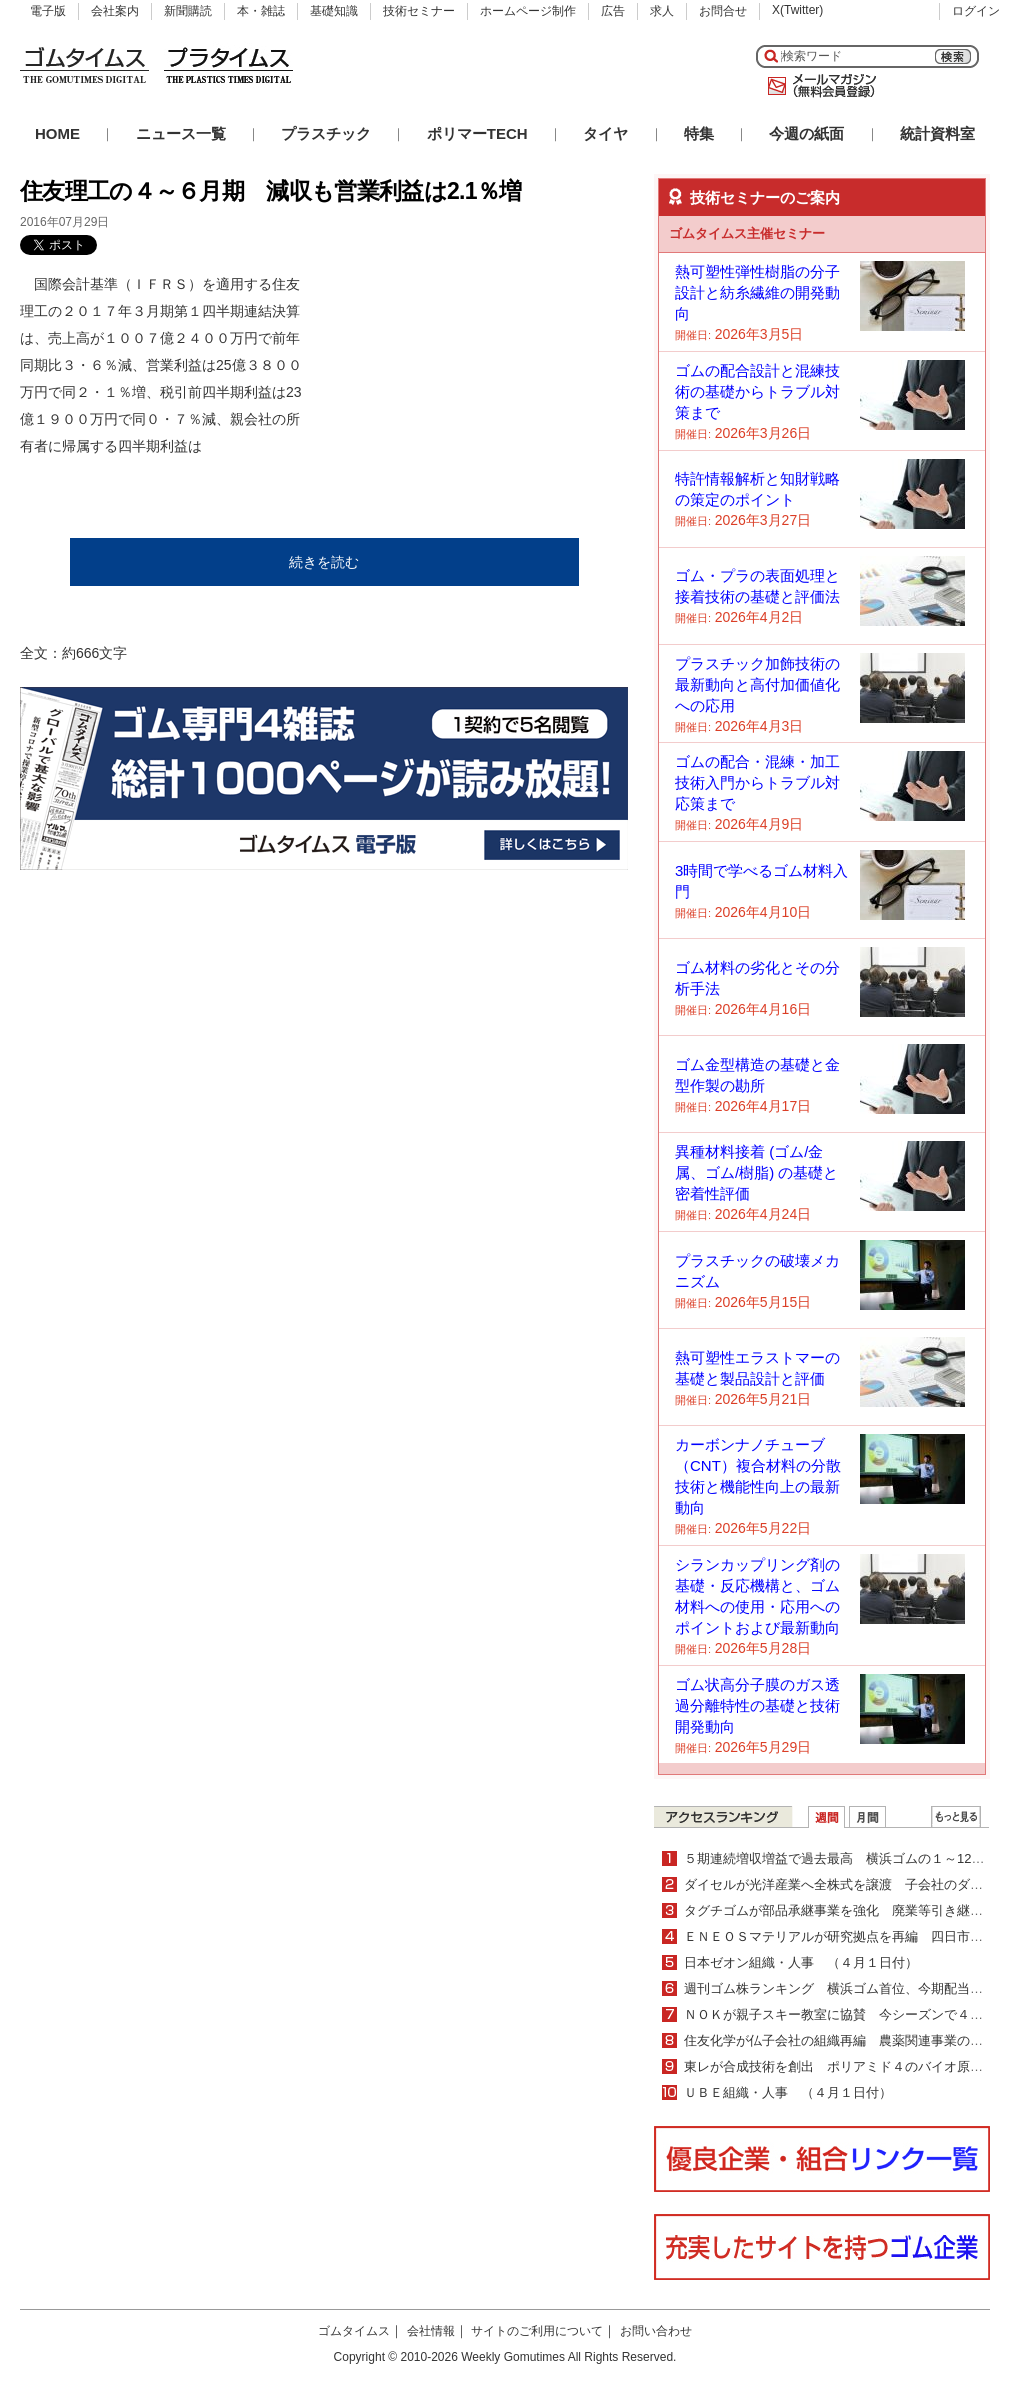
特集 (699, 133)
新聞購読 (188, 11)
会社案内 (115, 11)
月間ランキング (867, 1817)
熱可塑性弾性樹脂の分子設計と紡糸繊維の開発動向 (757, 292)
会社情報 (431, 2331)
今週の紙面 (806, 133)
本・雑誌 (261, 11)
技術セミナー (419, 11)
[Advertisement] (478, 396)
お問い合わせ (656, 2331)
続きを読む (324, 562)
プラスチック (326, 133)
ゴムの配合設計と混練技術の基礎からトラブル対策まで (757, 391)
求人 (662, 11)
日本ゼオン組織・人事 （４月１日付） (801, 1962)
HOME (57, 133)
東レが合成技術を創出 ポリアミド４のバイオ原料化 (840, 2066)
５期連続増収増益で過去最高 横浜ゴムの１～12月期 (840, 1858)
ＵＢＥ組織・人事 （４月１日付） (788, 2092)
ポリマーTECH (477, 133)
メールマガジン (818, 86)
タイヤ (605, 133)
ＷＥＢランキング (956, 1817)
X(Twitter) (797, 10)
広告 (613, 11)
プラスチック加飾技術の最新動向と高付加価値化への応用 (757, 684)
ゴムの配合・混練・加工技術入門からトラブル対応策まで (757, 782)
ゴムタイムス (354, 2331)
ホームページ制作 (528, 11)
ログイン (976, 11)
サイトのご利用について (537, 2331)
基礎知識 (334, 11)
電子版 (48, 11)
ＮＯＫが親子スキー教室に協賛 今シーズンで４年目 (840, 2014)
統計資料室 (937, 133)
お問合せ (723, 11)
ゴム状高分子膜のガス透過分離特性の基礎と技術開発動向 (757, 1705)
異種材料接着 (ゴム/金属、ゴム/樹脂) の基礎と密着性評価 (756, 1172)
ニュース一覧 (181, 133)
